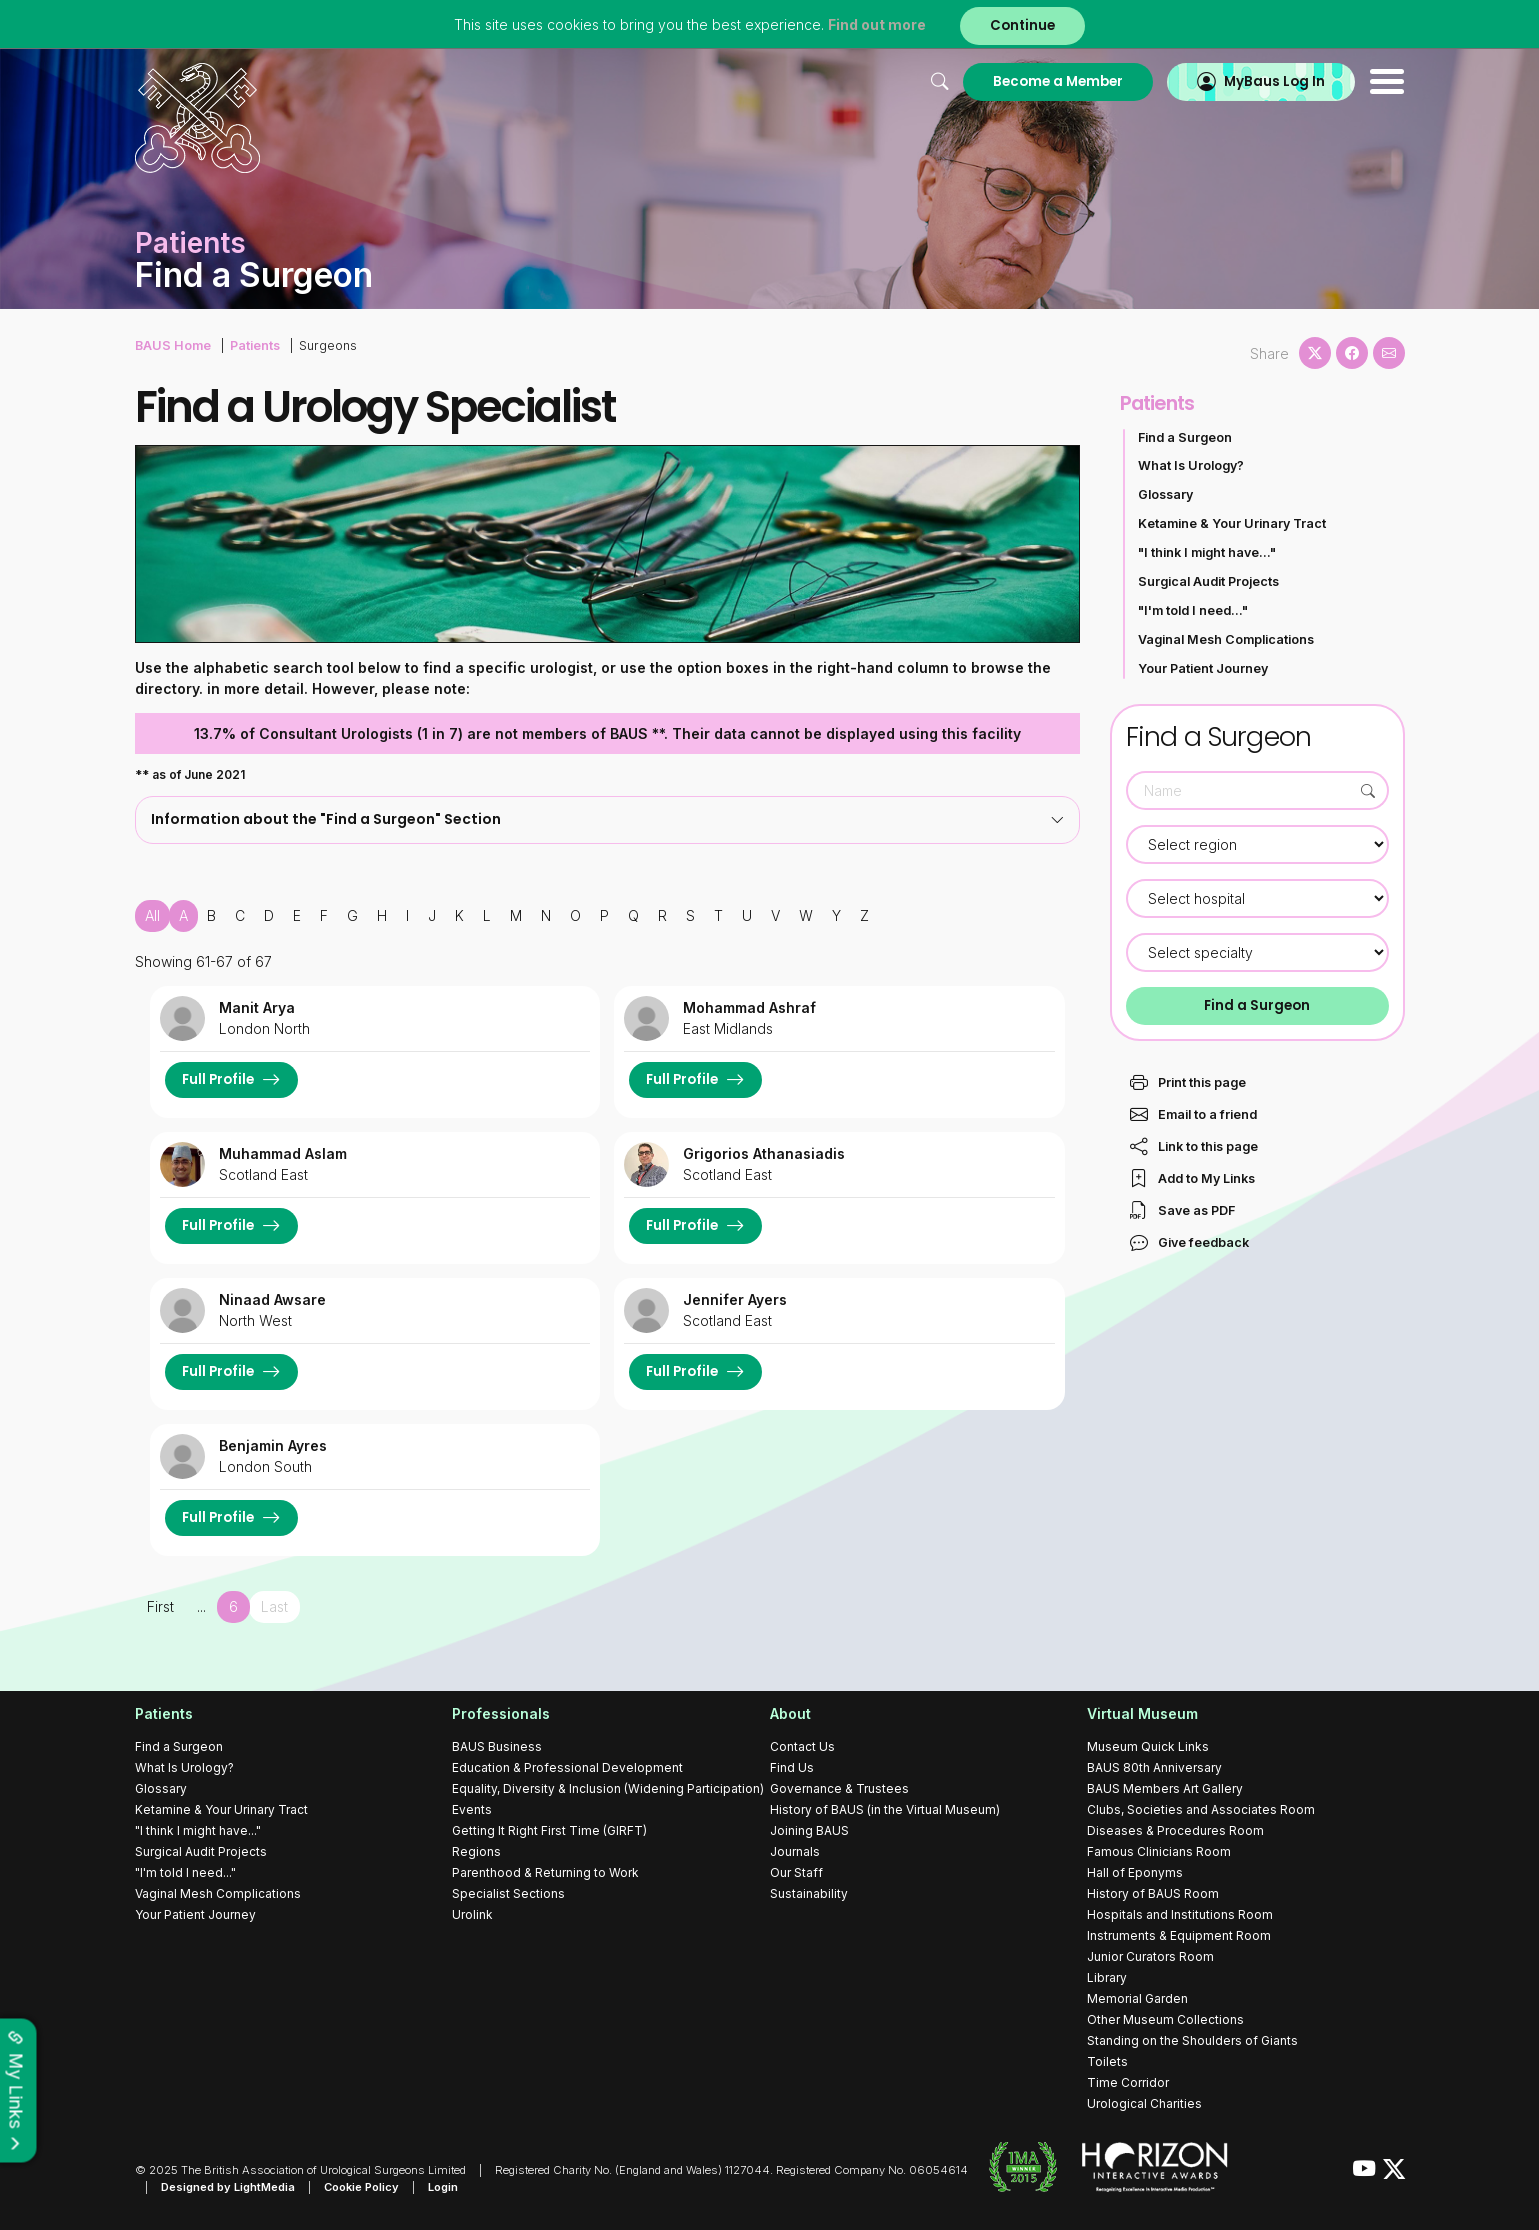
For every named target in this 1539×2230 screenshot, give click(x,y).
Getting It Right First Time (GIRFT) (549, 1830)
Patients (255, 345)
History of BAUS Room (1153, 1893)
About (790, 1713)
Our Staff (796, 1872)
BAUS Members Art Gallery (1165, 1788)
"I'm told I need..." (1193, 610)
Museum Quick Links (1148, 1746)
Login (443, 2187)
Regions (476, 1851)
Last (274, 1606)
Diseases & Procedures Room (1175, 1830)
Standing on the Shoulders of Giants (1192, 2040)
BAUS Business (497, 1746)
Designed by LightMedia (228, 2187)
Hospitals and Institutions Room (1180, 1914)
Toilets (1107, 2061)
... (201, 1606)
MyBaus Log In (1274, 81)
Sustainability (809, 1893)
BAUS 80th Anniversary (1154, 1767)
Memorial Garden (1137, 1998)
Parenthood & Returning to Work (545, 1872)
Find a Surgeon (1185, 437)
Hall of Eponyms (1135, 1872)
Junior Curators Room (1150, 1956)
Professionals (501, 1713)
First (160, 1606)
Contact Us (802, 1746)
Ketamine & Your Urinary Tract (1232, 523)
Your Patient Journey (1203, 668)
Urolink (472, 1914)
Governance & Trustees (839, 1788)
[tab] (607, 819)
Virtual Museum (1142, 1713)
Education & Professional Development (567, 1767)
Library (1107, 1977)
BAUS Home (173, 345)
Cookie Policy (361, 2187)
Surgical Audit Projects (1208, 581)
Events (472, 1809)
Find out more (877, 24)
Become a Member (1058, 81)
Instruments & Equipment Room (1179, 1935)
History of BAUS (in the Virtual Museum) (885, 1809)
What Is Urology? (1191, 465)
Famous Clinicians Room (1159, 1851)
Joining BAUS (809, 1830)
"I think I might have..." (1207, 552)
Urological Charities (1144, 2103)
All (152, 915)
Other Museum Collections (1165, 2019)
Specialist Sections (508, 1893)
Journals (795, 1851)
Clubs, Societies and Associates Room (1201, 1809)
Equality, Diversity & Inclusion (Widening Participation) (608, 1788)
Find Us (792, 1767)
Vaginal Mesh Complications (1226, 639)
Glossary (1165, 494)
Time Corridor (1128, 2082)
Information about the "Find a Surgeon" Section (607, 819)
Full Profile (218, 1079)
